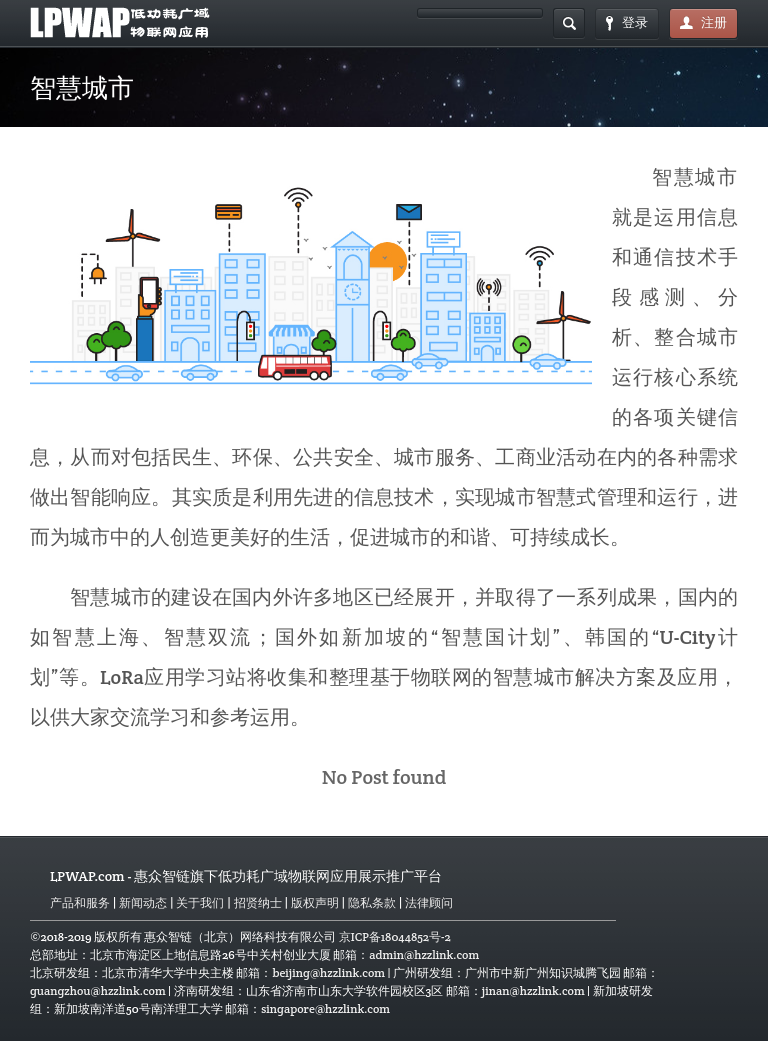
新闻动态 (143, 902)
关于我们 (200, 902)
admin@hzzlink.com (424, 954)
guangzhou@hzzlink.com (98, 990)
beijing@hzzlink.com (328, 972)
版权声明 (315, 902)
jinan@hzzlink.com (533, 990)
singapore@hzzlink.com (325, 1008)
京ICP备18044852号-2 (395, 936)
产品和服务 (80, 902)
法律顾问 (429, 902)
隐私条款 (372, 902)
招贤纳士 (258, 902)
